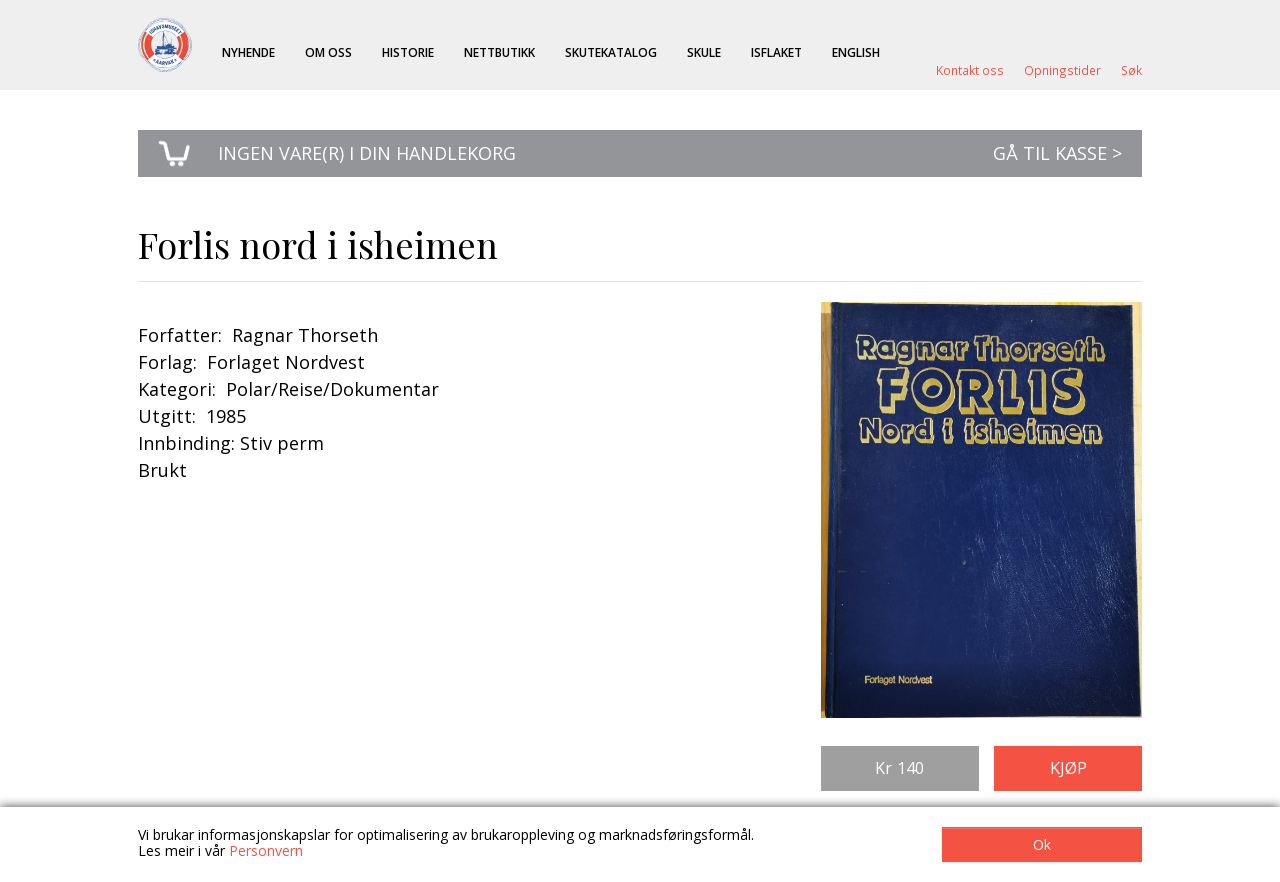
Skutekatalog (611, 52)
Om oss (328, 52)
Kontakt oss (970, 70)
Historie (408, 52)
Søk (1131, 70)
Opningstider (1062, 70)
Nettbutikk (499, 52)
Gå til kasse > (1057, 153)
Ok (1042, 844)
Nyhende (248, 52)
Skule (704, 52)
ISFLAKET (776, 52)
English (856, 52)
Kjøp (1068, 768)
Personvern (266, 850)
